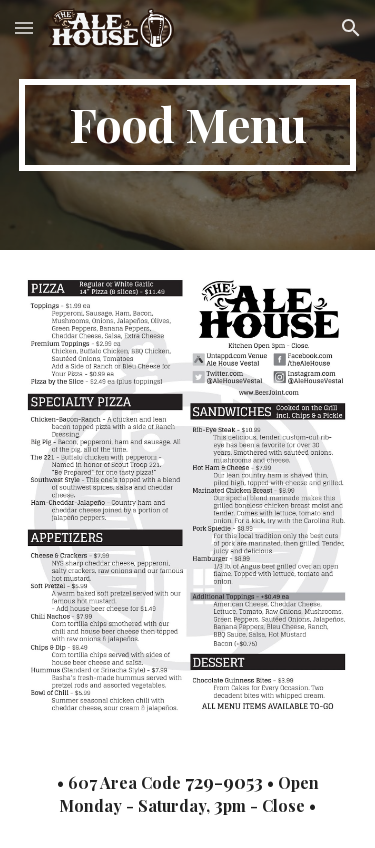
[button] (24, 27)
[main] (188, 125)
